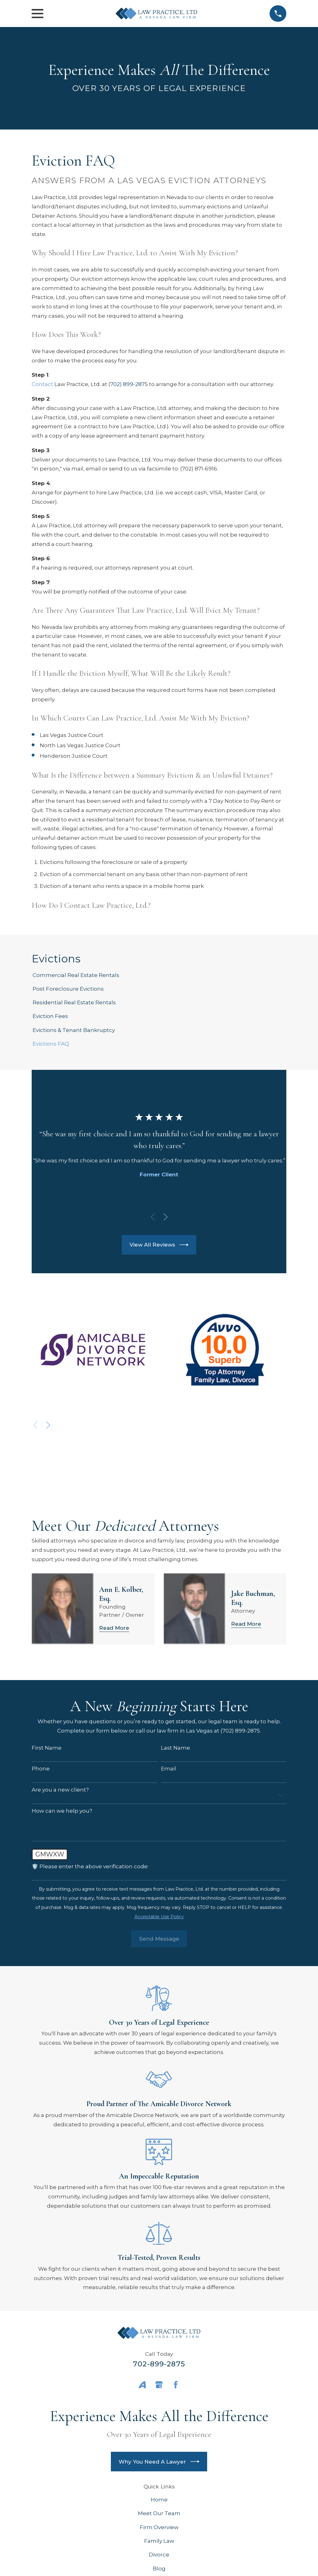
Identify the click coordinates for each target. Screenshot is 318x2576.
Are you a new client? (60, 1790)
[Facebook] (175, 2384)
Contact (42, 384)
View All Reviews (159, 1244)
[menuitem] (159, 975)
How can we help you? (62, 1811)
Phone (41, 1768)
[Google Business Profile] (159, 2384)
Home (159, 2499)
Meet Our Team (159, 2513)
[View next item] (165, 1217)
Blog (159, 2568)
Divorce (159, 2554)
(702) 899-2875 (128, 384)
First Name (46, 1748)
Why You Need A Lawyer (159, 2461)
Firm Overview (159, 2527)
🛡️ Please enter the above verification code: (90, 1866)
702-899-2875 (159, 2364)
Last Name (175, 1748)
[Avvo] (142, 2384)
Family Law (159, 2541)
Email (168, 1768)
